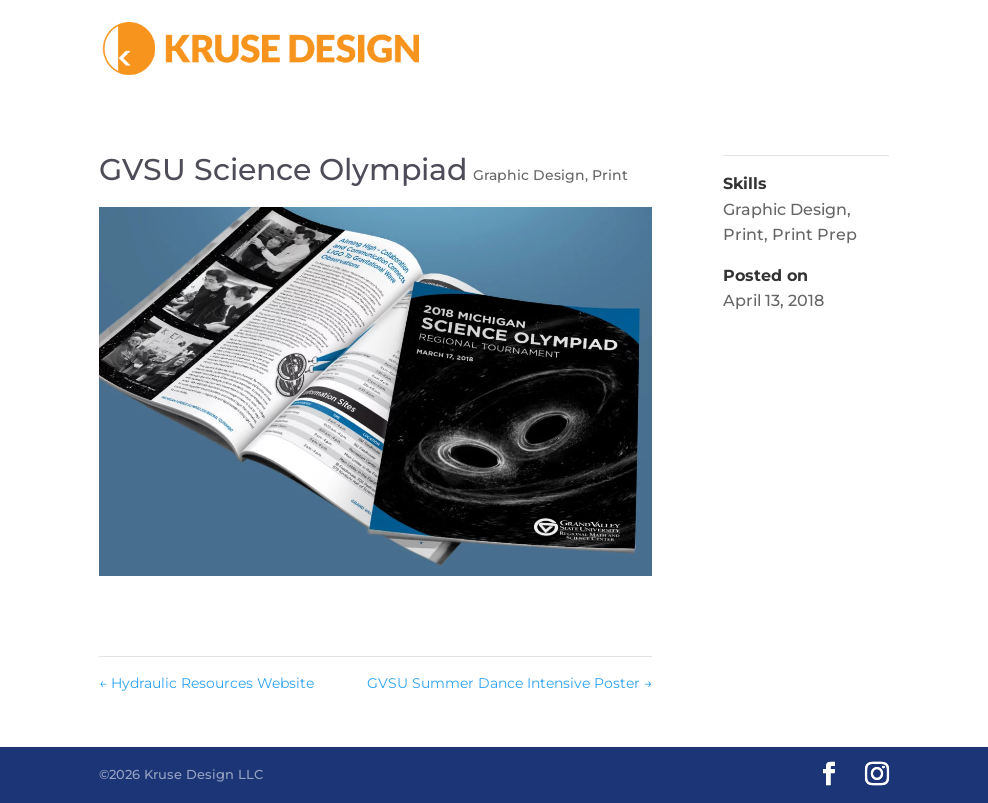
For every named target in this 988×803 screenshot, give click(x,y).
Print (610, 175)
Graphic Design (529, 175)
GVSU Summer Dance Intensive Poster (509, 683)
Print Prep (814, 234)
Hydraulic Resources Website (206, 683)
